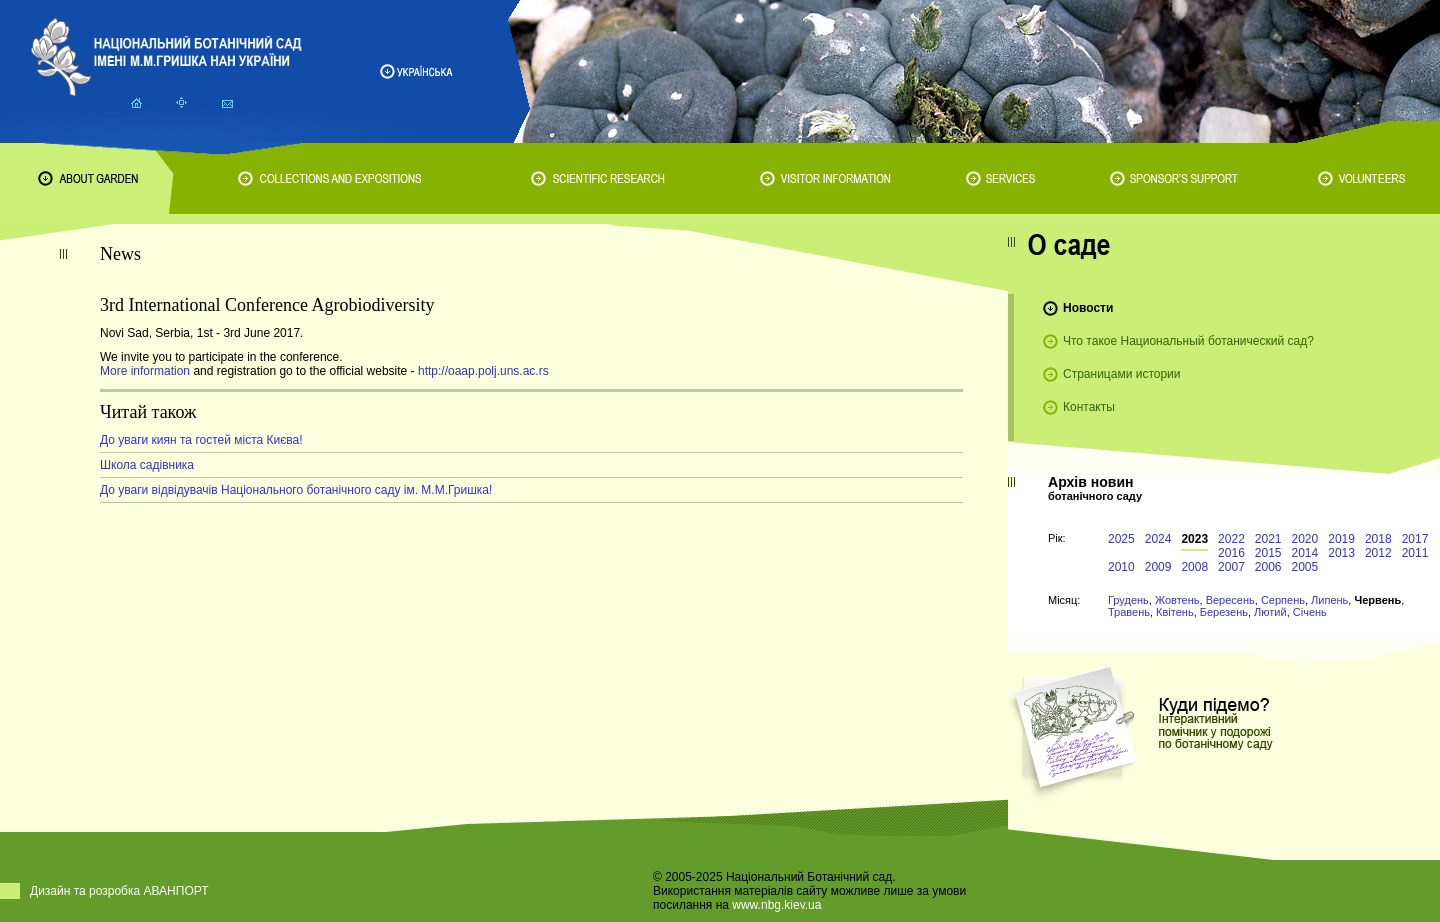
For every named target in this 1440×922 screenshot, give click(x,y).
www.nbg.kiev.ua (776, 905)
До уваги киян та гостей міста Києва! (201, 440)
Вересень (1230, 600)
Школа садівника (147, 465)
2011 (1415, 553)
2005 (1305, 567)
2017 (1415, 539)
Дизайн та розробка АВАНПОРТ (119, 891)
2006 (1268, 567)
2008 (1194, 567)
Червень (1377, 600)
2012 (1378, 553)
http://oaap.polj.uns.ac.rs (483, 371)
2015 (1268, 553)
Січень (1310, 612)
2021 (1268, 539)
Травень (1129, 612)
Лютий (1270, 612)
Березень (1224, 612)
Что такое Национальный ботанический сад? (1188, 341)
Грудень (1128, 600)
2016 (1231, 553)
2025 (1121, 539)
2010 (1121, 567)
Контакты (1089, 407)
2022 (1231, 539)
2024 (1158, 539)
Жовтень (1177, 600)
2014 (1305, 553)
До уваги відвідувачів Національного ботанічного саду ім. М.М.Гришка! (296, 490)
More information (145, 371)
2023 (1194, 539)
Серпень (1283, 600)
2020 (1305, 539)
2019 (1341, 539)
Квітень (1175, 612)
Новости (1088, 308)
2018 (1378, 539)
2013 (1341, 553)
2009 (1158, 567)
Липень (1329, 600)
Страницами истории (1122, 374)
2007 (1231, 567)
